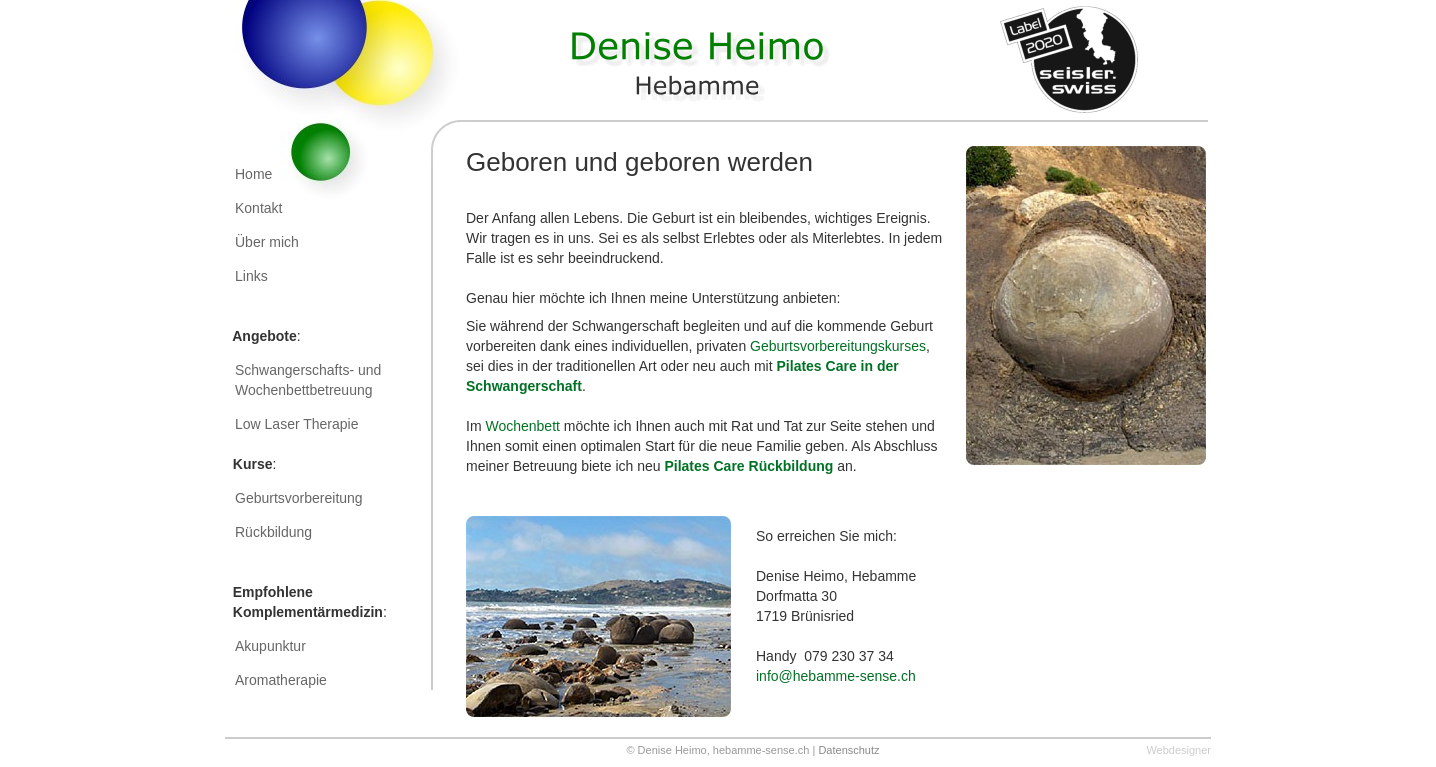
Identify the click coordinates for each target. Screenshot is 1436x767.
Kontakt (258, 208)
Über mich (267, 242)
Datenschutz (848, 750)
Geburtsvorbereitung (299, 498)
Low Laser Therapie (300, 424)
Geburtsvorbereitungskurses (838, 346)
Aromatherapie (281, 680)
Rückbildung (273, 532)
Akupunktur (270, 646)
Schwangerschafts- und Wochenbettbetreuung (308, 380)
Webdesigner (1178, 750)
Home (253, 174)
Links (251, 276)
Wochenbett (522, 426)
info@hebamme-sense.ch (836, 676)
